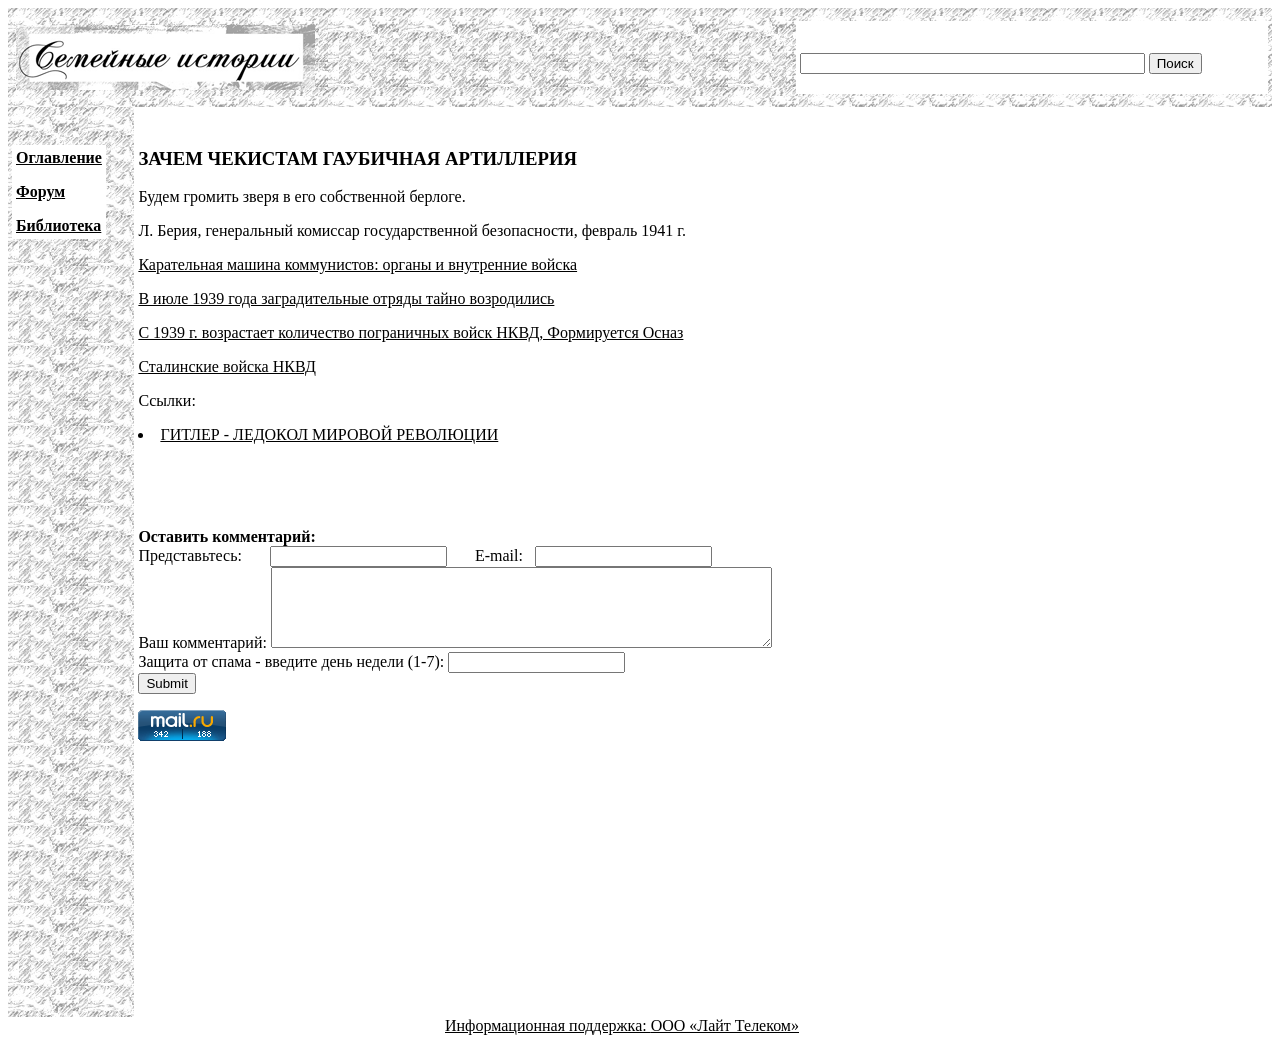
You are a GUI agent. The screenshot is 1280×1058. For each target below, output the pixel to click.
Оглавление (59, 157)
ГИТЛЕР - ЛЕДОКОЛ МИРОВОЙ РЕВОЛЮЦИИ (329, 434)
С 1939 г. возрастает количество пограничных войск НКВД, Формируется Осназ (410, 332)
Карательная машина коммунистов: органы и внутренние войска (357, 264)
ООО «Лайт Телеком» (725, 1040)
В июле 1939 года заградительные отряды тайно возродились (346, 298)
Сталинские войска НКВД (226, 366)
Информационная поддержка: (548, 1040)
